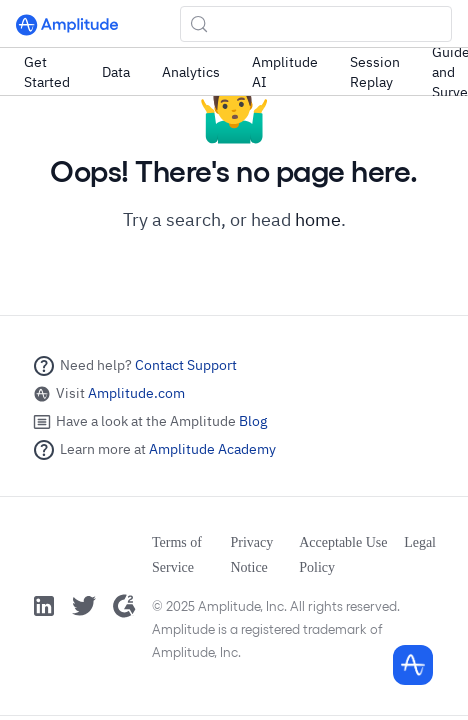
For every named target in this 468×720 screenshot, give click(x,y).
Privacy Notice (252, 555)
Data (116, 72)
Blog (253, 421)
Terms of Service (177, 555)
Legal (420, 542)
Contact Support (186, 365)
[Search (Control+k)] (316, 24)
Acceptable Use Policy (343, 555)
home (318, 219)
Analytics (191, 72)
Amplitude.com (136, 393)
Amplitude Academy (212, 449)
